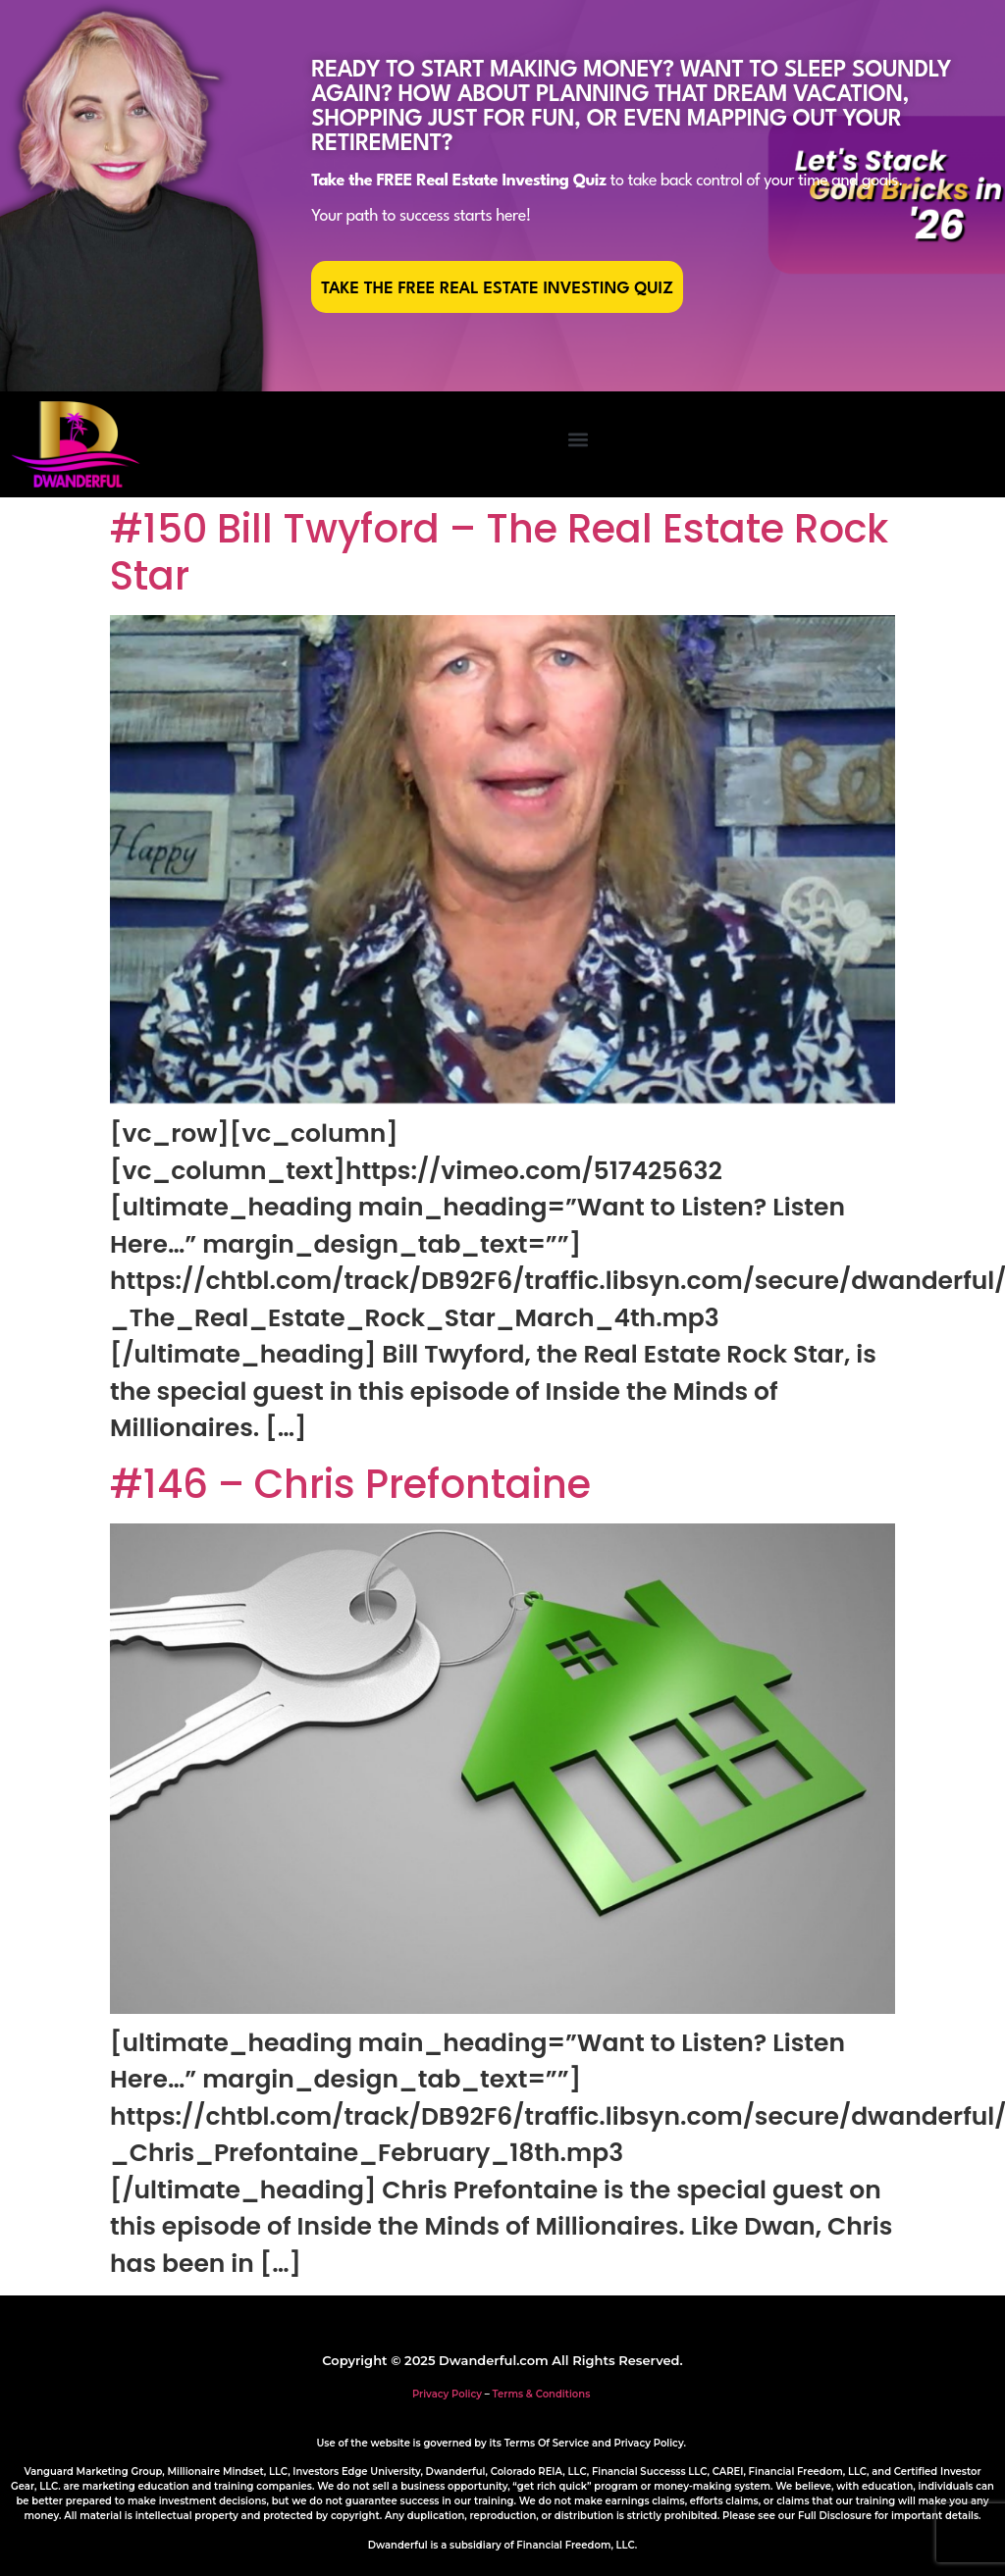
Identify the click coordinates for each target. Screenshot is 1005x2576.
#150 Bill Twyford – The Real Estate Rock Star (499, 552)
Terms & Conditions (542, 2394)
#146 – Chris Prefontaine (350, 1484)
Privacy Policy (447, 2394)
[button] (577, 440)
